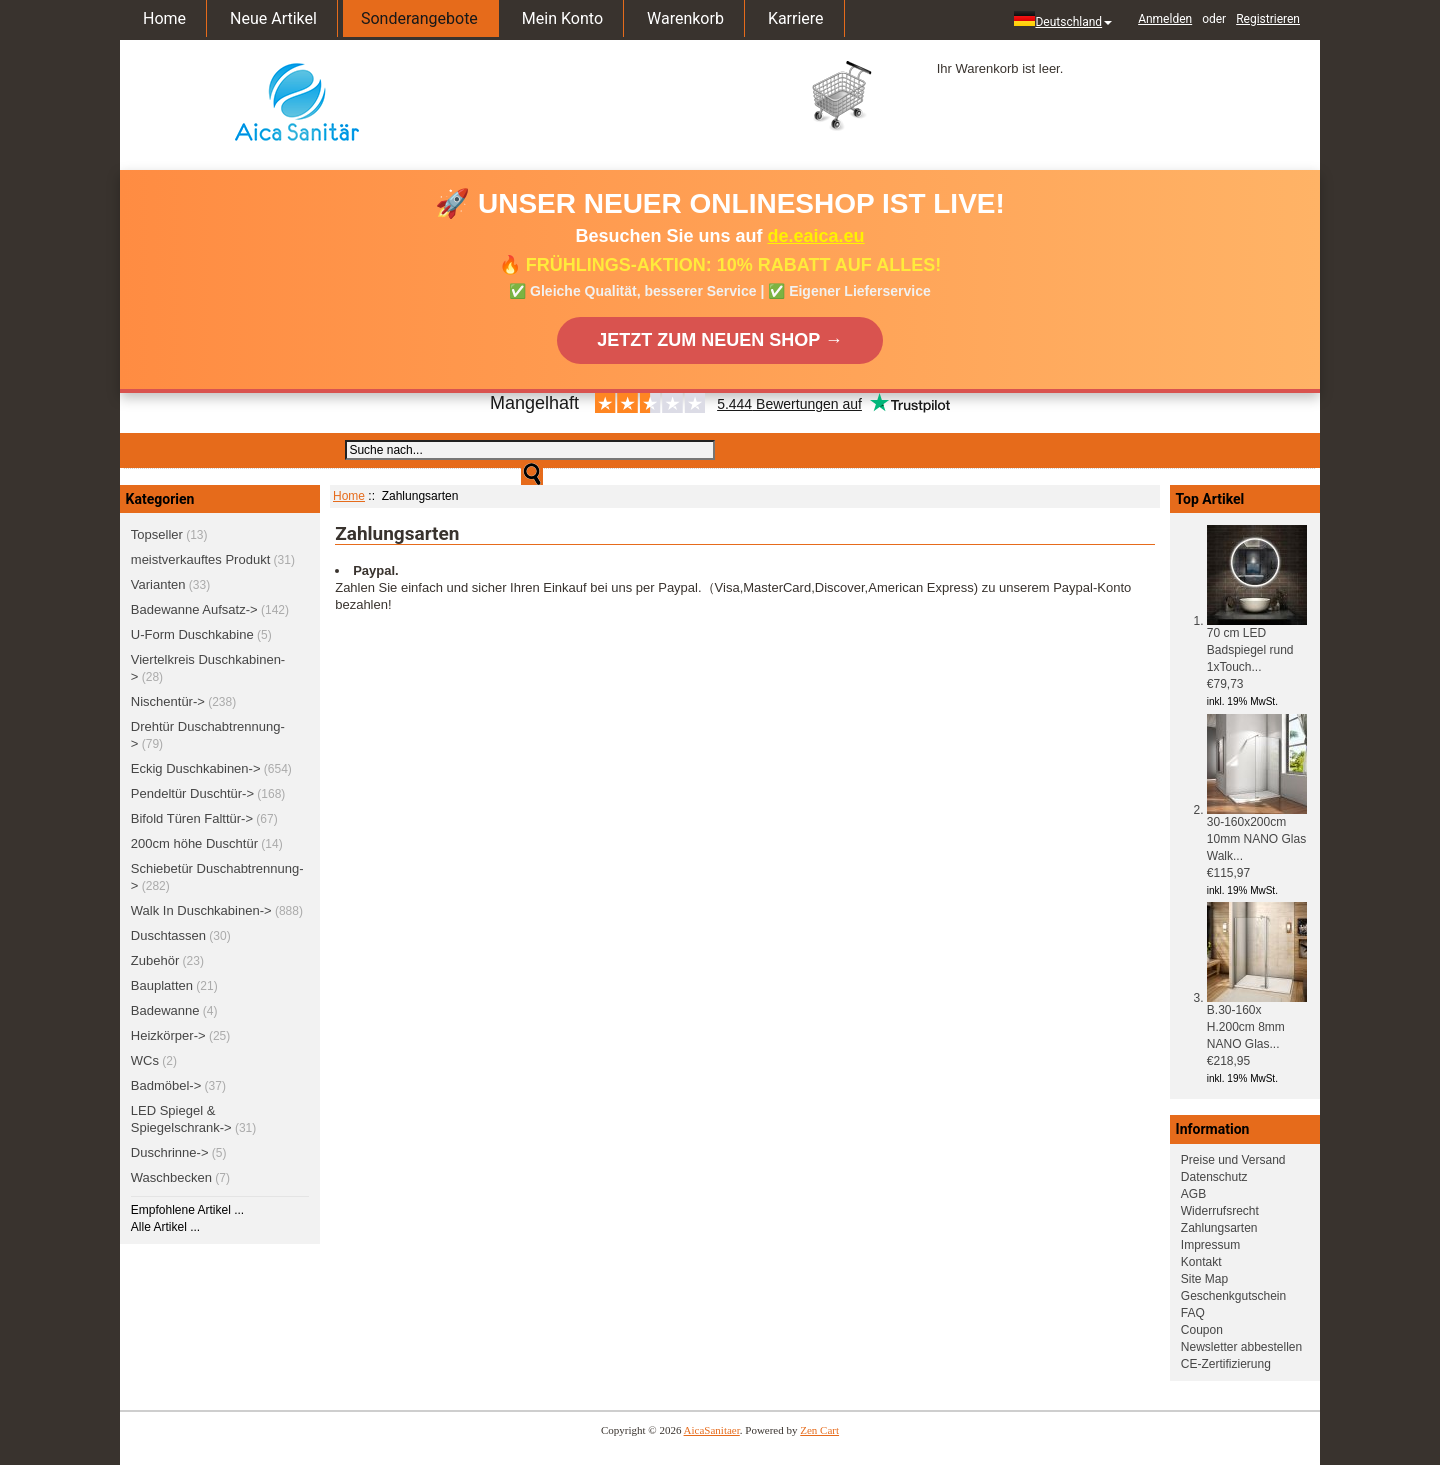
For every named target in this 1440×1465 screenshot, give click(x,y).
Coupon (1202, 1330)
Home (164, 18)
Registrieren (1268, 19)
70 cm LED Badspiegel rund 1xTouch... (1257, 644)
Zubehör (155, 960)
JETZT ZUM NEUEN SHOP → (720, 340)
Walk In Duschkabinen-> (201, 910)
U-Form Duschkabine (192, 634)
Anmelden (1165, 19)
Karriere (796, 18)
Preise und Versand (1233, 1160)
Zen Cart (819, 1430)
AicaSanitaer (712, 1430)
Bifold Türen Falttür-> (192, 818)
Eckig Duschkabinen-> (196, 768)
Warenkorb (685, 18)
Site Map (1204, 1279)
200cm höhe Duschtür (194, 843)
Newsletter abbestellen (1241, 1347)
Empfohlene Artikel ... (187, 1210)
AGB (1193, 1194)
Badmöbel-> (166, 1085)
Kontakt (1201, 1262)
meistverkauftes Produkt (200, 559)
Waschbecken (171, 1177)
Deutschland (1063, 20)
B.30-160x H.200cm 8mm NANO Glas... (1257, 1021)
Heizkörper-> (168, 1035)
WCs (145, 1060)
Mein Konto (562, 18)
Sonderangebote (419, 18)
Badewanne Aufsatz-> (194, 609)
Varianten (158, 584)
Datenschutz (1214, 1177)
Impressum (1210, 1245)
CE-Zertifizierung (1226, 1364)
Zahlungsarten (1219, 1228)
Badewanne (165, 1010)
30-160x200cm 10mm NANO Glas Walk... (1257, 833)
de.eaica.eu (816, 236)
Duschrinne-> (170, 1152)
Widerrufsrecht (1220, 1211)
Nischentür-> (168, 701)
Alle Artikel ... (165, 1227)
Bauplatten (162, 985)
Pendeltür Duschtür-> (192, 793)
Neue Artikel (273, 18)
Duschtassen (168, 935)
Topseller (157, 534)
